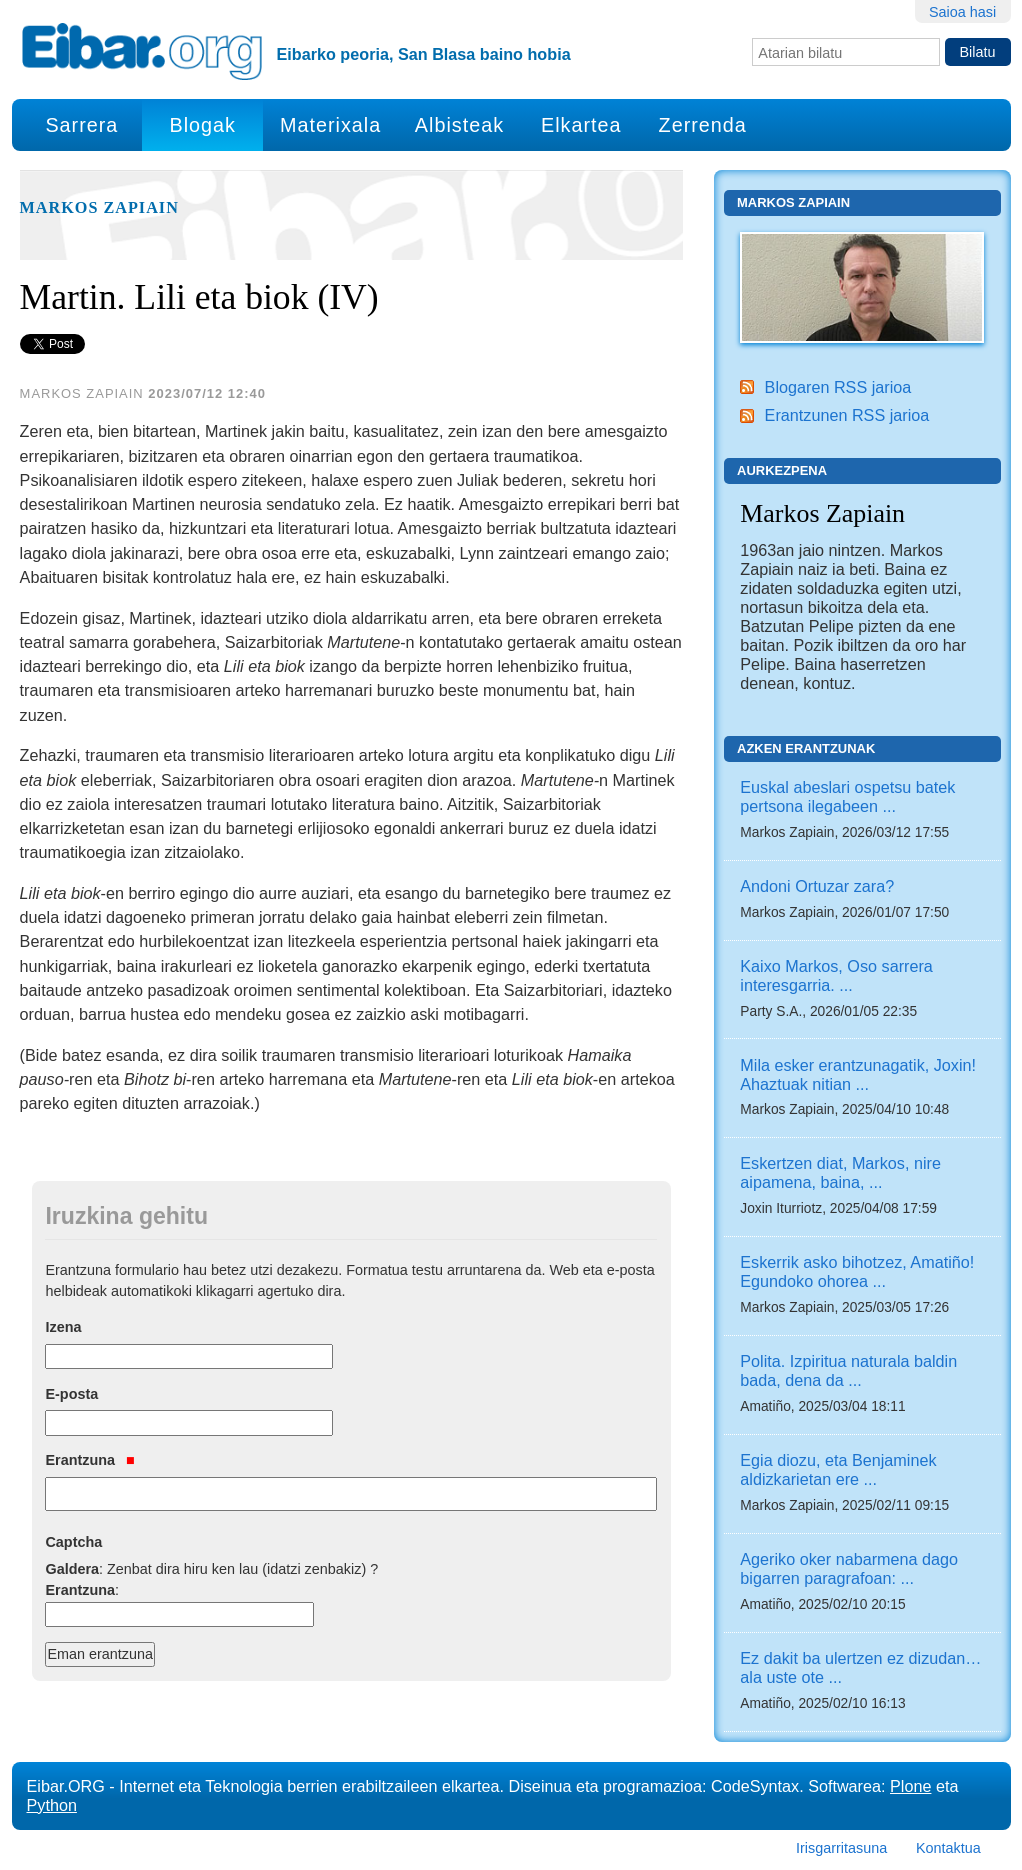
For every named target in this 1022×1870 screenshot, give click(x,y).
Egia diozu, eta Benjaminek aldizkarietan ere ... (838, 1469)
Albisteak (459, 125)
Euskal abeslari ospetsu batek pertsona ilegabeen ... (847, 796)
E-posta (71, 1394)
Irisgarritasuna (841, 1848)
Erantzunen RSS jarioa (847, 415)
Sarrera (81, 125)
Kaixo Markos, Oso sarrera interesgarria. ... (836, 975)
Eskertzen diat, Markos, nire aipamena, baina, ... (840, 1172)
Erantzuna (89, 1460)
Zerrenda (703, 125)
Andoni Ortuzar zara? (817, 886)
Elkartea (581, 125)
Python (52, 1805)
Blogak (202, 125)
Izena (63, 1327)
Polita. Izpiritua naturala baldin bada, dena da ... (848, 1370)
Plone (910, 1786)
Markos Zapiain (99, 208)
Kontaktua (948, 1848)
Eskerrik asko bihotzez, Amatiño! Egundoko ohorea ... (857, 1271)
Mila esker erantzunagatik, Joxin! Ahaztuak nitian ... (858, 1074)
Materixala (330, 125)
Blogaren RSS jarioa (838, 387)
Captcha (73, 1542)
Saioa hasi (962, 12)
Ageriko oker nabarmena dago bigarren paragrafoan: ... (849, 1568)
